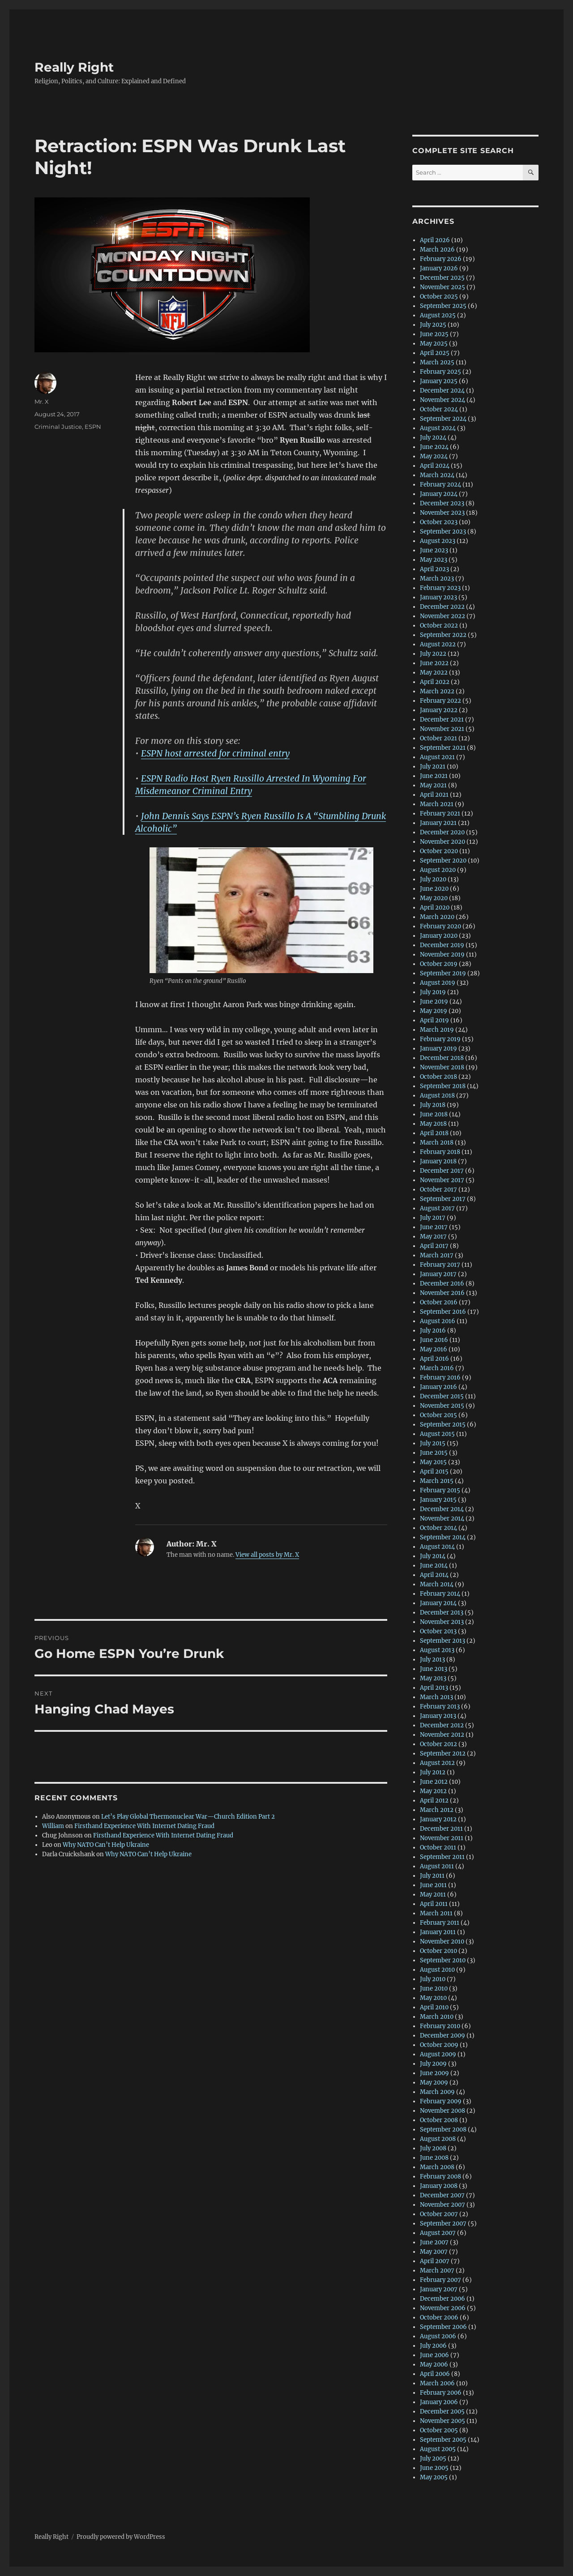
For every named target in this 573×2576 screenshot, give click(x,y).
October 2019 (439, 964)
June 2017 (434, 1227)
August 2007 (438, 2233)
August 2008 (438, 2139)
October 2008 (439, 2120)
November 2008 (442, 2111)
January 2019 (438, 1048)
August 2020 (438, 870)
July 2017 (432, 1218)
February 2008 (440, 2176)
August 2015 (437, 1434)
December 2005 (442, 2411)
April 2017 (434, 1246)
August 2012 (437, 1763)
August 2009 (438, 2054)
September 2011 (442, 1857)
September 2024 (443, 419)
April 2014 (434, 1575)
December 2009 (442, 2035)
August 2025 (438, 315)
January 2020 (439, 936)
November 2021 (442, 729)
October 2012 (438, 1744)
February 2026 (441, 259)
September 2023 (443, 531)
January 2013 (438, 1716)
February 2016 (440, 1377)
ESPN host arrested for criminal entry (215, 753)
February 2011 (439, 1923)
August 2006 (438, 2336)
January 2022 (439, 710)
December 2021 (442, 719)
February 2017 (440, 1265)
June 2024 (434, 447)
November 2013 (442, 1622)
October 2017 (438, 1189)
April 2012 (434, 1800)
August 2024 (438, 428)
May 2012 (433, 1791)
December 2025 (442, 278)
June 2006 (434, 2355)
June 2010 (434, 1988)
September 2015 (443, 1424)
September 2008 (443, 2129)
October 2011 (438, 1847)
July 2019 (433, 992)
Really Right (74, 67)
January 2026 (439, 268)
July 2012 (432, 1772)
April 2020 (434, 907)
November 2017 (442, 1180)
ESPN (93, 426)
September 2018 (443, 1086)
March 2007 (437, 2270)
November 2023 (442, 513)
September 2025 (443, 306)
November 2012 (442, 1735)
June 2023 (434, 550)
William (53, 1826)
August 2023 (437, 541)
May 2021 (433, 785)
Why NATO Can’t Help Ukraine (106, 1845)
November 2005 (442, 2421)
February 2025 (440, 372)
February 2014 (440, 1594)
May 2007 (434, 2252)
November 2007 (442, 2205)
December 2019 (442, 945)
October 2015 (438, 1415)
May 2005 (434, 2477)
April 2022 (434, 682)
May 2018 (433, 1124)
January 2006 (439, 2402)
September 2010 (443, 1960)
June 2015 (434, 1453)
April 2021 (434, 795)
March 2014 (436, 1584)
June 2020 (434, 889)
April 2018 (434, 1133)
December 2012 (442, 1725)
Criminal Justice (58, 426)
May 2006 (434, 2364)
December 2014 (442, 1509)
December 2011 (441, 1829)
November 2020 (442, 842)
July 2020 (433, 879)
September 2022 (443, 635)
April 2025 (434, 353)
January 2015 (438, 1500)
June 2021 (434, 776)
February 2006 (441, 2393)
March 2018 (436, 1142)
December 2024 (442, 390)
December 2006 (442, 2299)
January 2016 (438, 1387)
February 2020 (440, 926)
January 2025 (439, 381)
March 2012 (436, 1810)
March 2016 (437, 1368)
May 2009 (434, 2082)
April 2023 (434, 569)
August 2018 (437, 1095)
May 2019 (433, 1011)
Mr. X (41, 401)
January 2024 (439, 494)
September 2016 (443, 1312)
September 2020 (443, 860)
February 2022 (440, 701)
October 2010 (438, 1951)
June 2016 (434, 1340)
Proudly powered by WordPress (121, 2537)
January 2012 (438, 1819)
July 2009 (433, 2064)
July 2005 (433, 2458)
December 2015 (442, 1396)
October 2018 (438, 1077)
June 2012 (434, 1782)
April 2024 (434, 466)
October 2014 (438, 1528)
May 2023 (433, 560)
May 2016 (433, 1349)
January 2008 (439, 2186)
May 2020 (434, 898)
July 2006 (433, 2346)
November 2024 (442, 400)
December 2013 (441, 1612)
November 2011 (441, 1838)
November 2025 (442, 287)
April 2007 (434, 2261)
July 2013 (432, 1659)
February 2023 (440, 588)
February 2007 (440, 2280)
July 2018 (432, 1105)
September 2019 (443, 973)
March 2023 (437, 578)
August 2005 (438, 2449)
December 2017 (442, 1171)
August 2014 (437, 1547)
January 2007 (439, 2289)
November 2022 (442, 616)
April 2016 (434, 1359)
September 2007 (443, 2223)
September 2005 (443, 2440)
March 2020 (437, 917)
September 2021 (443, 748)
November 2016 (442, 1293)
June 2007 (434, 2242)
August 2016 (437, 1321)
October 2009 (439, 2045)
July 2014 (432, 1556)
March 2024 (437, 475)
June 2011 (433, 1885)
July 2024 (433, 437)
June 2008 (434, 2158)
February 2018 (440, 1152)
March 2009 (437, 2092)
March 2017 (436, 1255)
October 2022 (439, 625)
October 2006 (439, 2317)
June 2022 (434, 663)
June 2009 (434, 2073)
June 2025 (434, 334)
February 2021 (440, 813)
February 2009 (441, 2101)
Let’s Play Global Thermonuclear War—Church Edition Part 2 (188, 1816)
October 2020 (439, 851)
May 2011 (433, 1894)
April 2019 (434, 1020)
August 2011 (437, 1866)
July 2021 (432, 766)
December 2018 (442, 1058)
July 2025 (433, 325)
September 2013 (442, 1641)
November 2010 (442, 1941)
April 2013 (434, 1688)
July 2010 (432, 1979)
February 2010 (440, 2026)
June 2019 (434, 1001)
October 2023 (439, 522)
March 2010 (436, 2017)
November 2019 (442, 954)
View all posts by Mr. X (267, 1555)
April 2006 (435, 2374)
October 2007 (439, 2214)
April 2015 (434, 1471)
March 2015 (436, 1481)
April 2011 (434, 1904)
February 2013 (440, 1706)
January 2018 (438, 1161)
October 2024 (439, 409)
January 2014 (438, 1603)
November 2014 (442, 1518)
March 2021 (436, 804)
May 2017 (433, 1236)
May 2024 (434, 456)
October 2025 (439, 296)
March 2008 (437, 2167)
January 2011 (438, 1932)
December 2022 (442, 607)
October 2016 (439, 1302)
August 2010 (437, 1970)
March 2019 (437, 1030)
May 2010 (433, 1998)
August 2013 (437, 1650)
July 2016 (433, 1330)
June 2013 (433, 1669)
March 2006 (437, 2383)
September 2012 (443, 1753)
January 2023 (438, 597)
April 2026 (435, 240)
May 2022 (434, 672)
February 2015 (440, 1490)
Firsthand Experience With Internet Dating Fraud (144, 1826)
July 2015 (432, 1443)
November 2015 (442, 1406)
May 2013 (433, 1678)
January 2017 (438, 1274)
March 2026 (437, 249)
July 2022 (433, 654)
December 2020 (442, 832)
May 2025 (434, 343)
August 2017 (437, 1208)
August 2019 (437, 983)
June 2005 (434, 2468)
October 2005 (439, 2430)
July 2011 (432, 1876)
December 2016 (442, 1283)
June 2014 (434, 1565)
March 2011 (436, 1913)
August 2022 (438, 644)
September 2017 (443, 1199)
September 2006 (443, 2327)
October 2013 (438, 1631)
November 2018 (442, 1067)
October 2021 (438, 738)
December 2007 (442, 2195)
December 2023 (442, 503)
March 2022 (437, 691)
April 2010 (434, 2007)
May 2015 (433, 1462)
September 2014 (443, 1537)
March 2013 (436, 1697)
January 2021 (438, 823)
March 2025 (437, 362)
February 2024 (440, 484)
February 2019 (440, 1039)
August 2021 (437, 757)
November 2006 (443, 2308)
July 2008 (433, 2148)
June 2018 (434, 1114)
